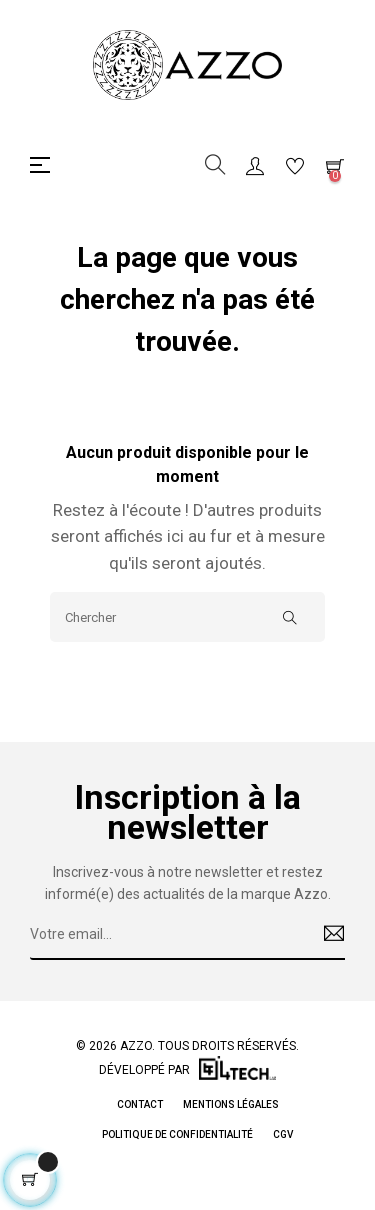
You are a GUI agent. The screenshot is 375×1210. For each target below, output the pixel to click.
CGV (283, 1134)
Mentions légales (231, 1104)
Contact (140, 1104)
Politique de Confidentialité (177, 1134)
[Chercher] (187, 617)
